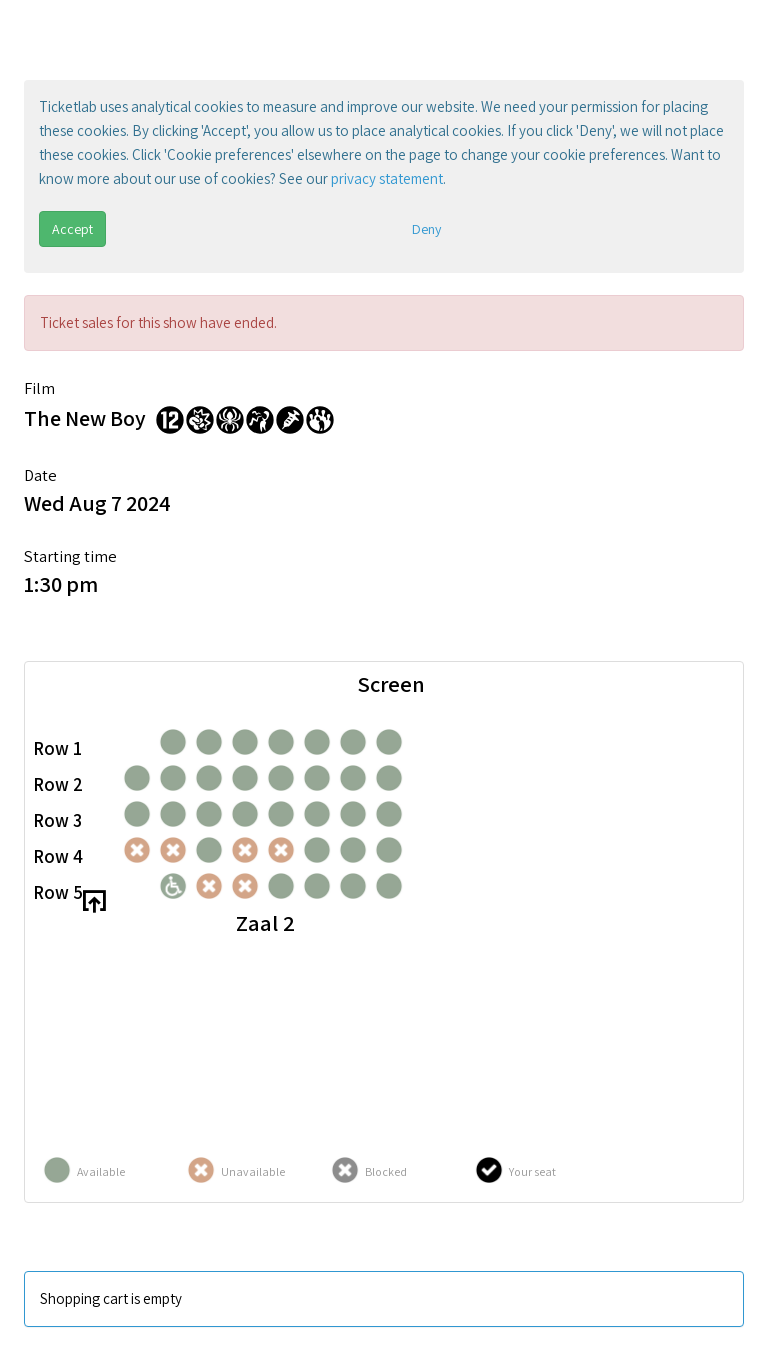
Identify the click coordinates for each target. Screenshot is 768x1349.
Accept (72, 229)
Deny (426, 229)
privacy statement (387, 178)
